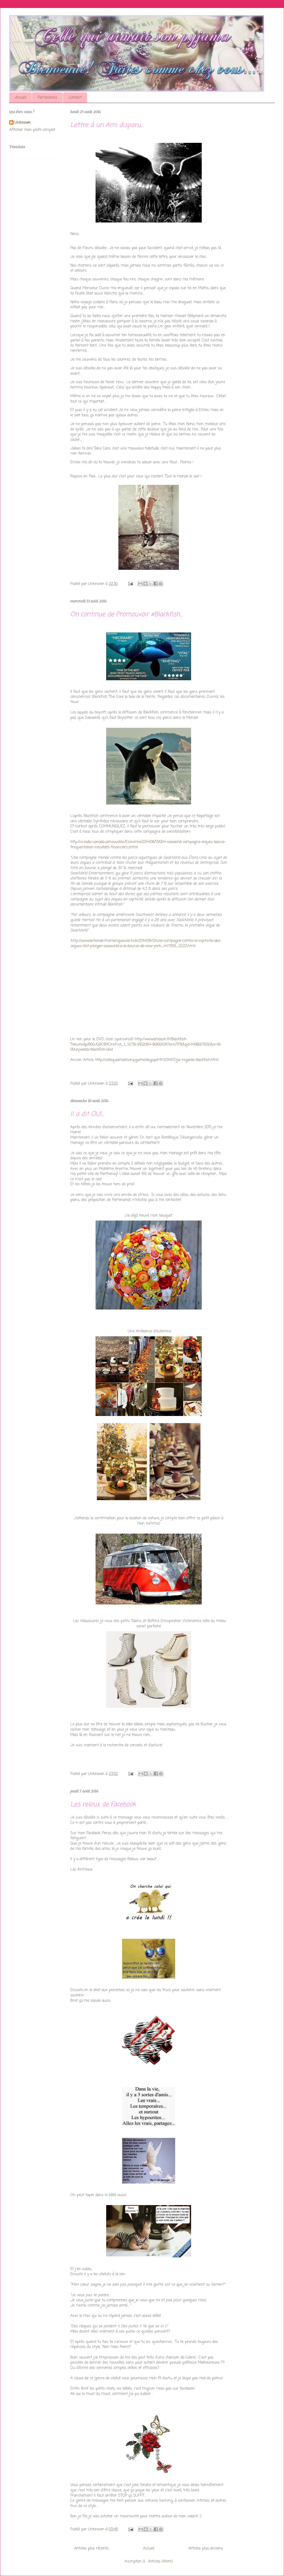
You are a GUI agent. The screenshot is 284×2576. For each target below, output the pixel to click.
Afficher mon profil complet (32, 130)
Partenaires (47, 97)
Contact (74, 97)
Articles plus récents (91, 2548)
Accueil (20, 97)
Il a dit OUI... (87, 1114)
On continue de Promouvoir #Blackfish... (126, 614)
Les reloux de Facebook (103, 1804)
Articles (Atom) (160, 2561)
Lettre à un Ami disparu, (105, 125)
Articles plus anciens (205, 2548)
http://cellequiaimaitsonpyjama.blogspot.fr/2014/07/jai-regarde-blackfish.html (156, 1060)
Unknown (23, 123)
